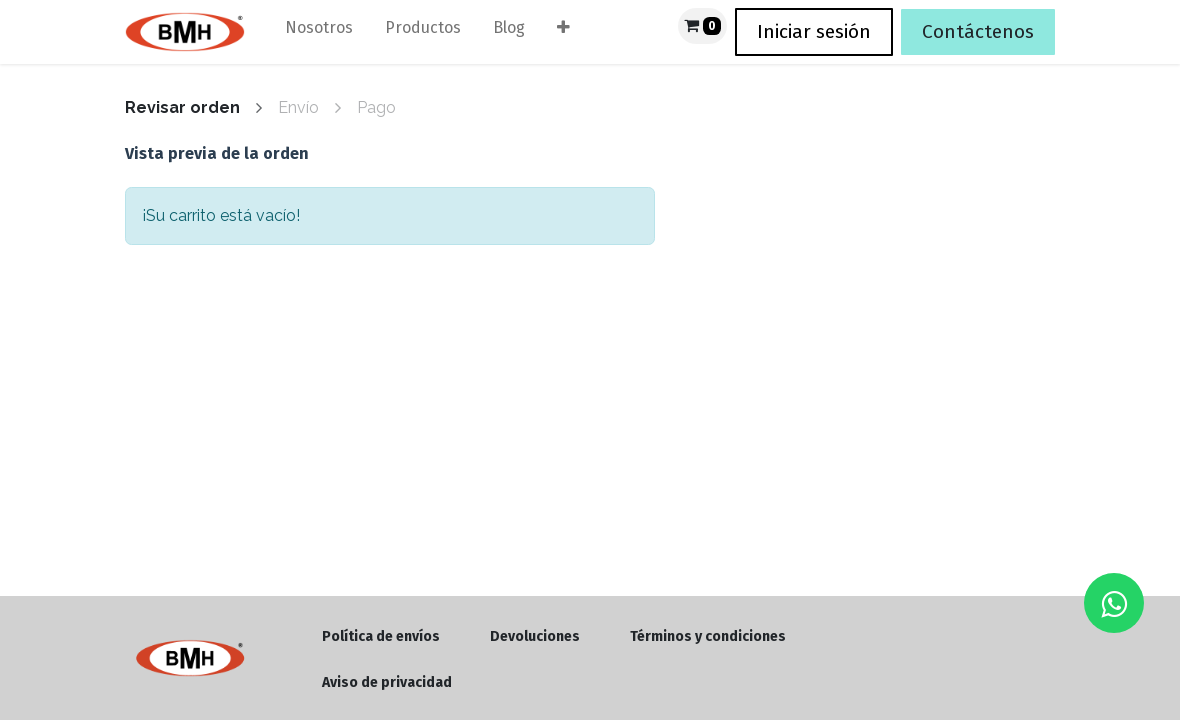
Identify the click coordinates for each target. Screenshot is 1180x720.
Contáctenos (978, 31)
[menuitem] (319, 32)
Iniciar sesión (814, 31)
